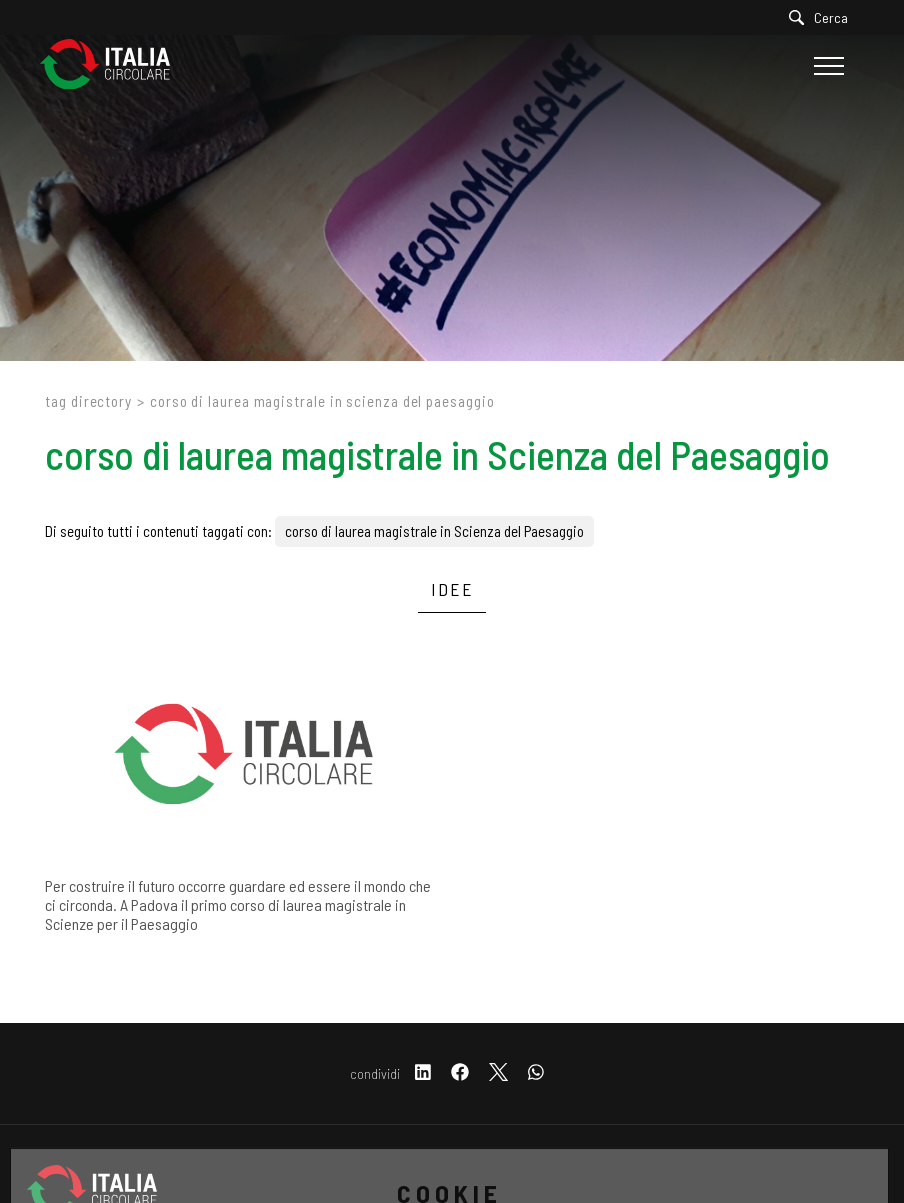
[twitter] (498, 1073)
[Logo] (115, 65)
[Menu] (826, 66)
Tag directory (88, 401)
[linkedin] (423, 1073)
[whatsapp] (536, 1073)
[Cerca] (823, 17)
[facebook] (460, 1073)
